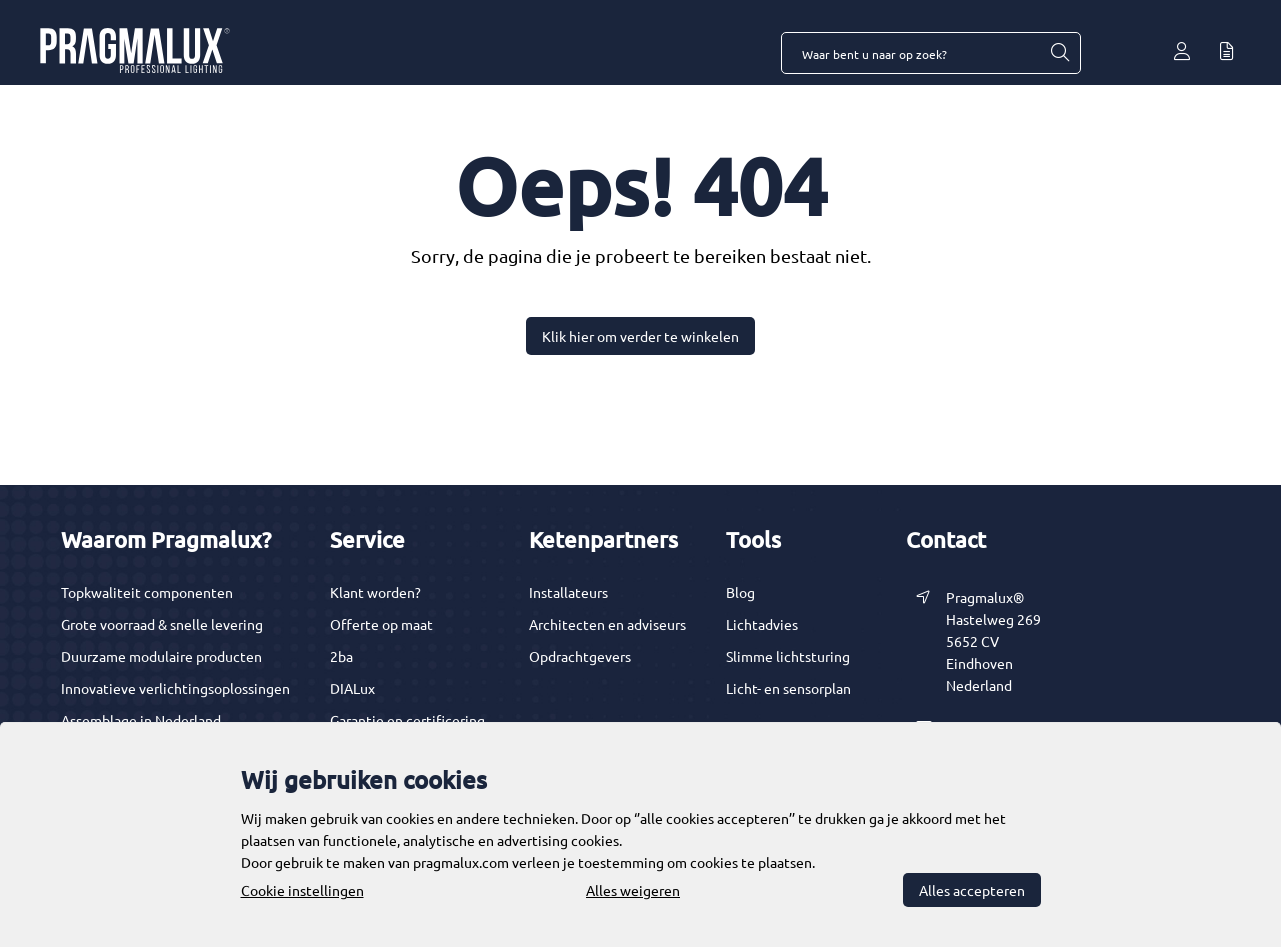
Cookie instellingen (302, 890)
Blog (740, 592)
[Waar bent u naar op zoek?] (1059, 53)
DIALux (352, 688)
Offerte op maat (381, 624)
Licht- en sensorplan (788, 688)
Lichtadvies (762, 624)
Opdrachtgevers (580, 656)
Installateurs (568, 592)
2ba (341, 656)
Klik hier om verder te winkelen (640, 336)
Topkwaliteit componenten (147, 592)
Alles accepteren (972, 890)
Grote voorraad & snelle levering (162, 624)
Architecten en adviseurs (607, 624)
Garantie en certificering (407, 720)
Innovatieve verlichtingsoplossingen (175, 688)
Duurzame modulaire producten (161, 656)
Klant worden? (375, 592)
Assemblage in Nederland (141, 720)
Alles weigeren (633, 890)
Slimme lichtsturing (788, 656)
